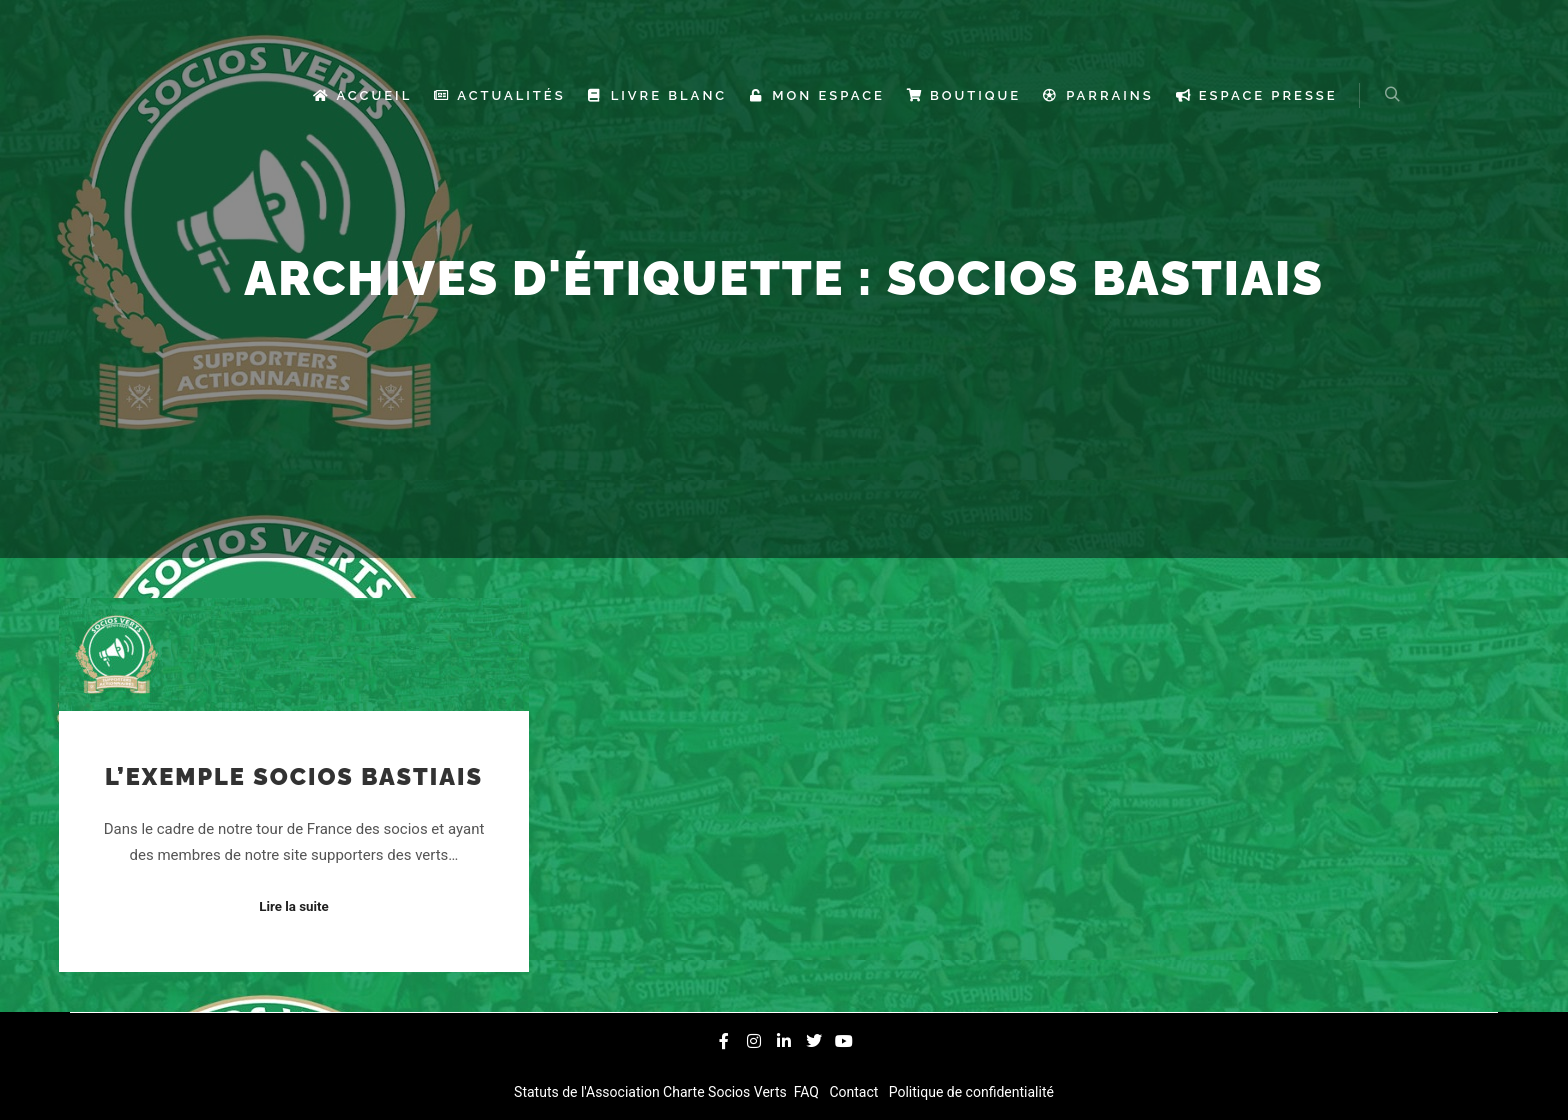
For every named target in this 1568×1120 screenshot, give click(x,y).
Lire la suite (294, 906)
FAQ (808, 1092)
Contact (855, 1092)
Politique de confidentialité (969, 1092)
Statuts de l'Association (588, 1092)
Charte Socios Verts (726, 1092)
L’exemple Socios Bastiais (294, 777)
